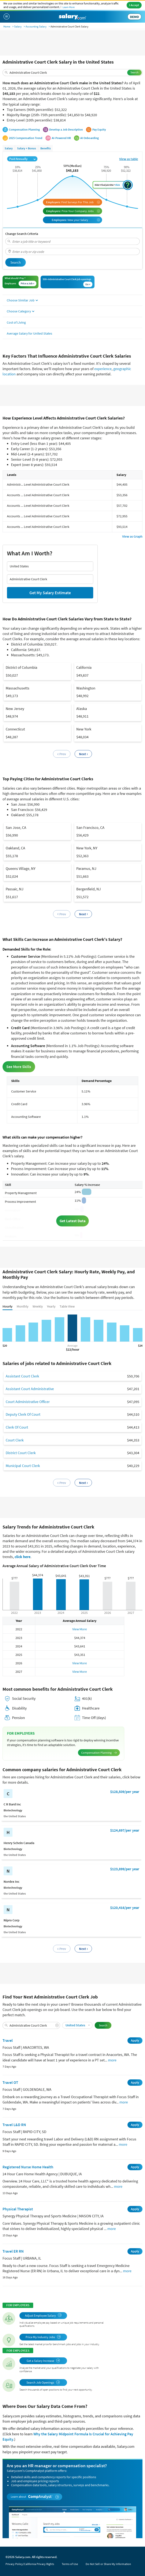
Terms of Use (70, 2564)
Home (6, 26)
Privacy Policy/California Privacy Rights (29, 2564)
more (112, 2060)
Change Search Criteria (21, 234)
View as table (128, 159)
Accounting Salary (36, 26)
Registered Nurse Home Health (28, 2167)
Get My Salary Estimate (50, 592)
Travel (8, 2040)
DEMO (134, 17)
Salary (18, 26)
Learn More (69, 7)
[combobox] (72, 72)
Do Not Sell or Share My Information (108, 2564)
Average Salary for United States (29, 333)
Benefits (45, 148)
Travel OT (10, 2082)
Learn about (35, 2497)
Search (134, 72)
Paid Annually (22, 159)
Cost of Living (16, 322)
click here (22, 1556)
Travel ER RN (13, 2251)
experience (103, 368)
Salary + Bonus (26, 148)
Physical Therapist (18, 2209)
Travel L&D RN (14, 2124)
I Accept (134, 5)
